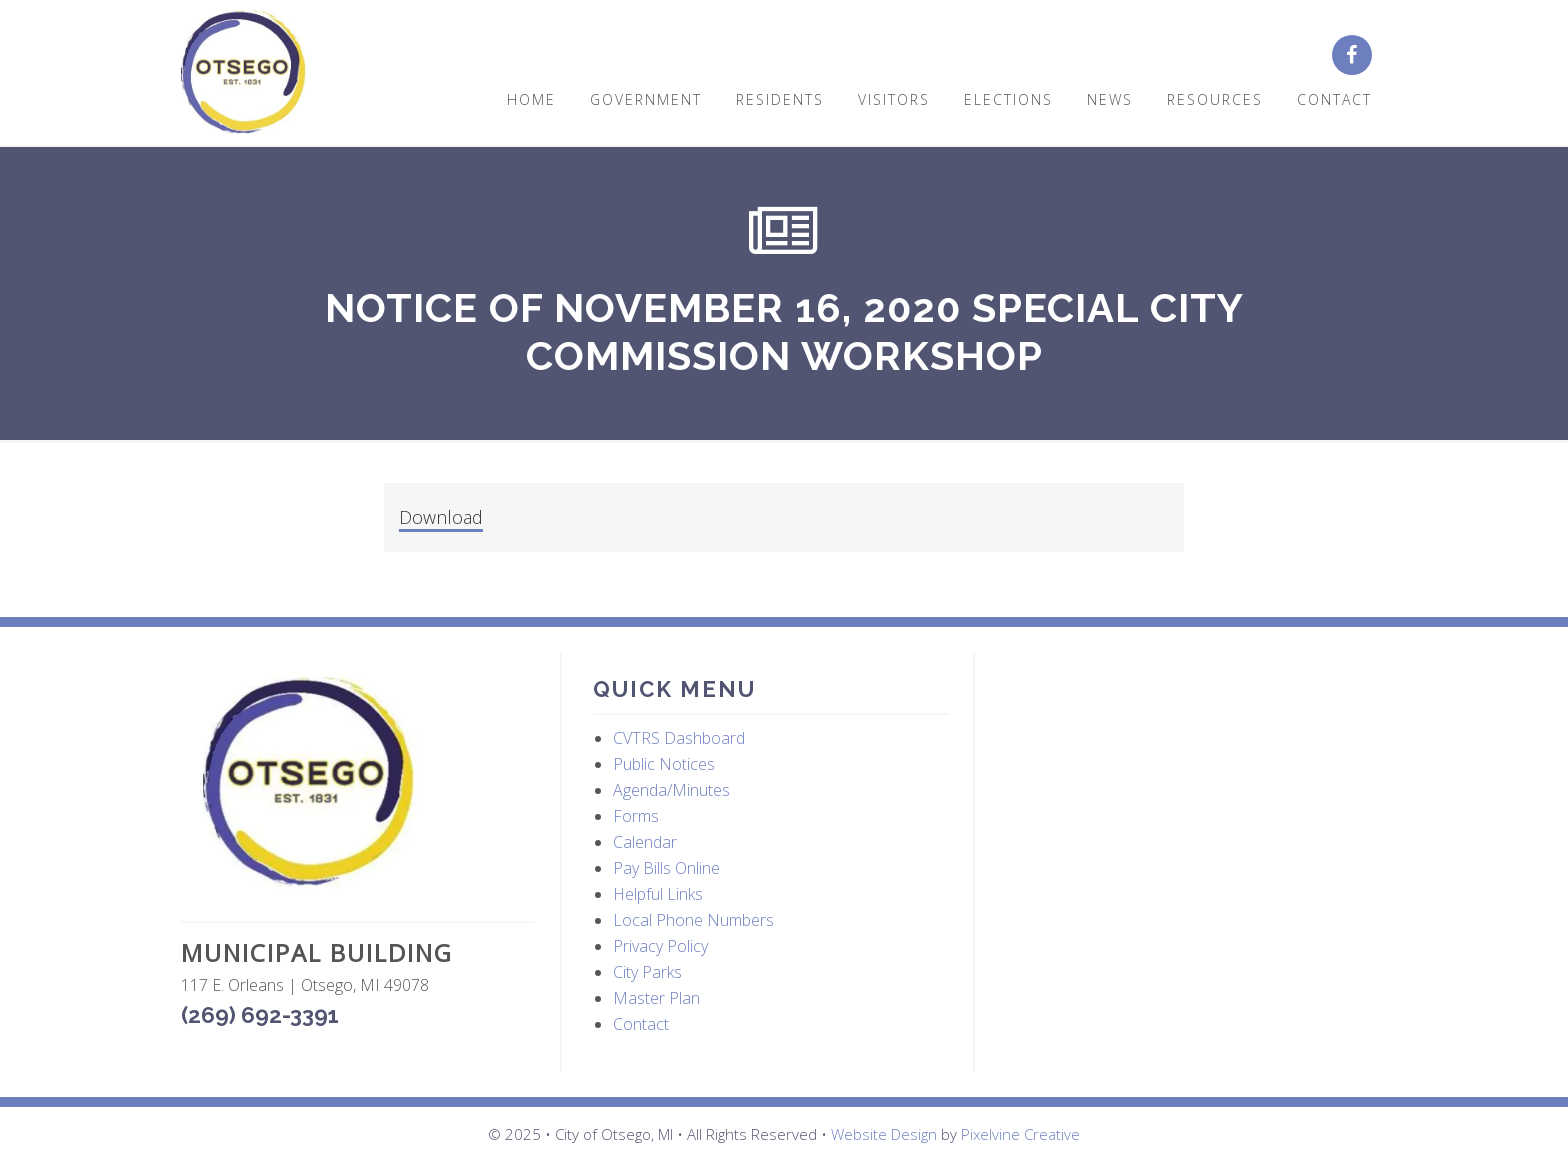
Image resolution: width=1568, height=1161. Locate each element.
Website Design (884, 1134)
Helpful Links (658, 894)
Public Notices (664, 764)
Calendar (645, 842)
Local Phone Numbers (693, 920)
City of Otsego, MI (243, 72)
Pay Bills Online (666, 868)
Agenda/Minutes (671, 790)
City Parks (647, 972)
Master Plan (656, 998)
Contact (641, 1024)
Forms (636, 816)
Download (441, 517)
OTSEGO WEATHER (1184, 747)
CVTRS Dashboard (679, 738)
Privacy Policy (660, 946)
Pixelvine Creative (1020, 1134)
